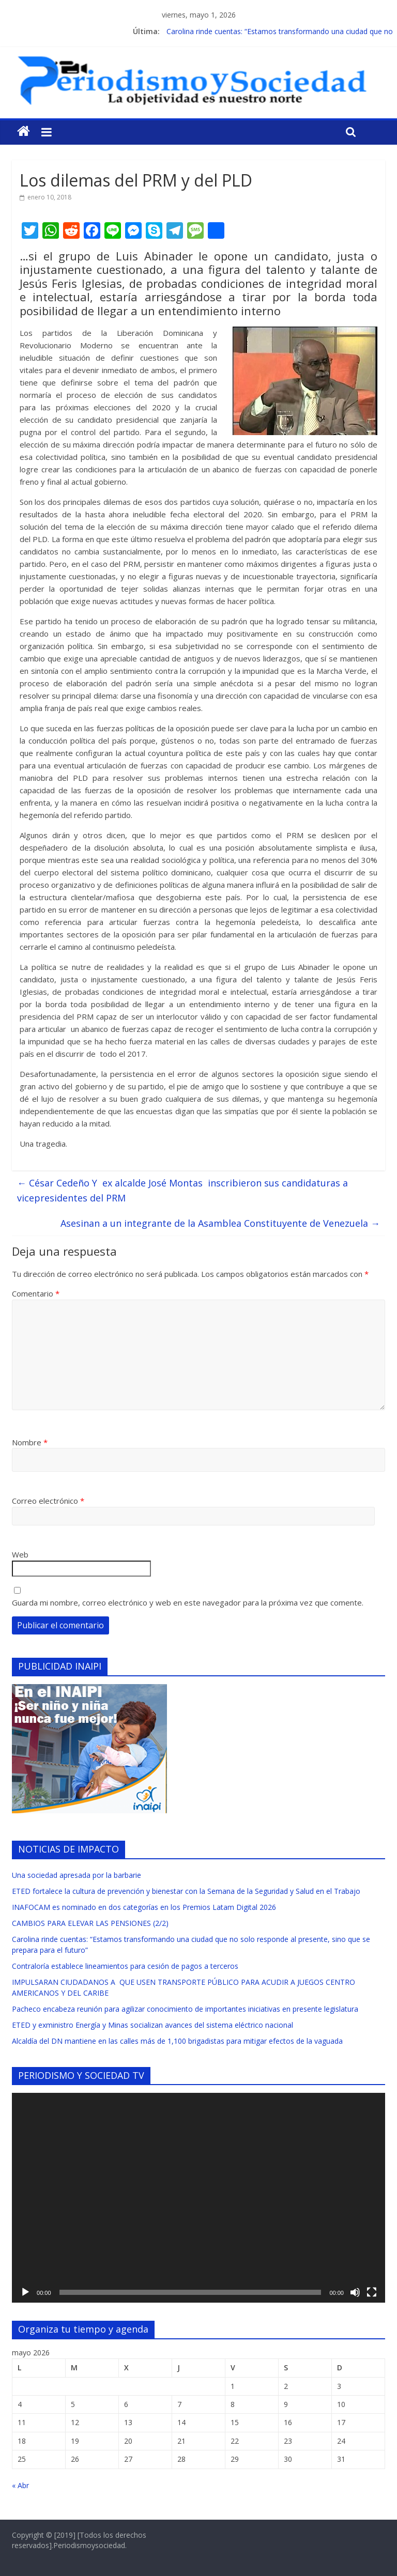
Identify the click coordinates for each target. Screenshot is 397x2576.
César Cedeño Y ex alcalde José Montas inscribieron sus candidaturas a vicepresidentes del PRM (182, 1190)
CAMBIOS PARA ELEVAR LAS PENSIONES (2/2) (90, 1923)
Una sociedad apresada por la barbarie (76, 1875)
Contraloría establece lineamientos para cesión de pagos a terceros (125, 1966)
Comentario (35, 1293)
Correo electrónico (48, 1500)
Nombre (30, 1442)
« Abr (20, 2485)
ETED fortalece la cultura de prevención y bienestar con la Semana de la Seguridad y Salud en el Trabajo (186, 1891)
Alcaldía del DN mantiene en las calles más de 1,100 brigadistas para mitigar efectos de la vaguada (177, 2041)
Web (20, 1554)
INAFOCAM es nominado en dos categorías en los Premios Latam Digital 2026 (144, 1907)
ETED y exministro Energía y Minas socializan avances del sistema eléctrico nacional (152, 2025)
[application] (198, 2198)
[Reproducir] (25, 2292)
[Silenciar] (355, 2292)
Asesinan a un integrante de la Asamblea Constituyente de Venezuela (220, 1223)
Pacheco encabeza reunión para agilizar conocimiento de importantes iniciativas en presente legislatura (185, 2009)
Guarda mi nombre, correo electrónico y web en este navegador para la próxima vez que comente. (187, 1602)
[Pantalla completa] (372, 2292)
